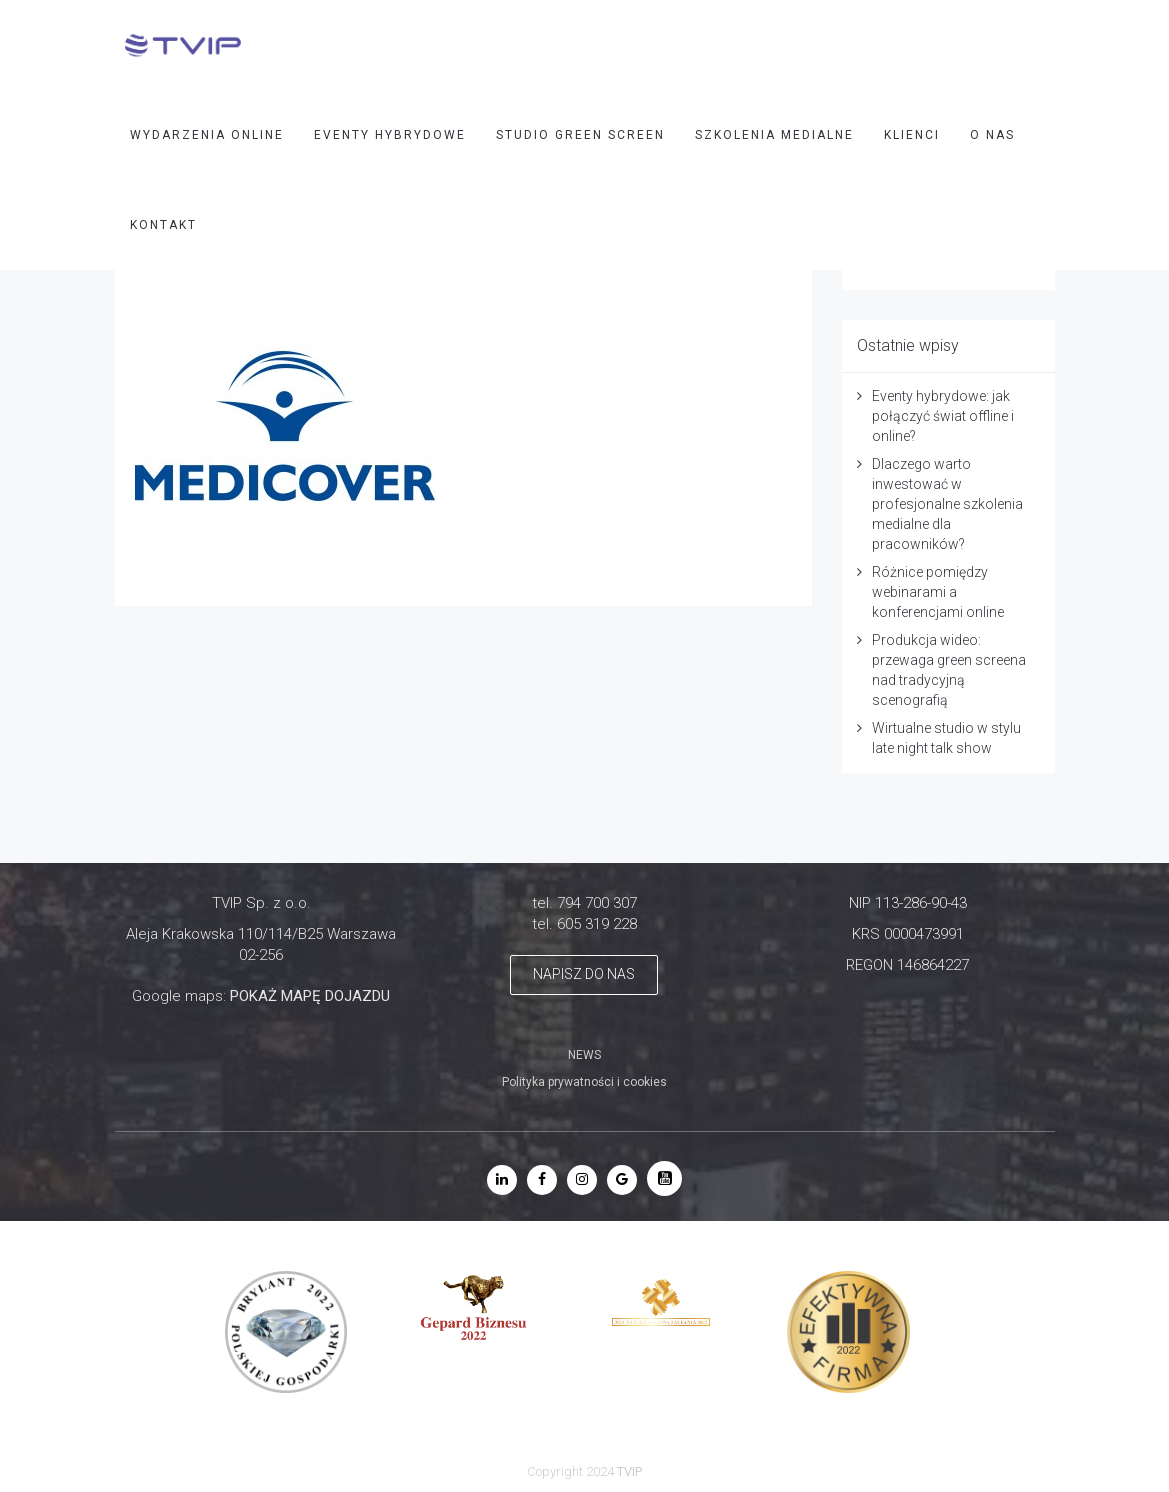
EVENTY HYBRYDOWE (390, 135)
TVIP (629, 1471)
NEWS (584, 1055)
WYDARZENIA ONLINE (207, 135)
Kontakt (163, 225)
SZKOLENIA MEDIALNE (774, 135)
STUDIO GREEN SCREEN (580, 135)
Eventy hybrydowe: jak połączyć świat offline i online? (943, 416)
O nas (992, 135)
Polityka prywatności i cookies (584, 1082)
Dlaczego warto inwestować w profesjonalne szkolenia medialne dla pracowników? (947, 504)
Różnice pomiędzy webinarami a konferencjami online (938, 592)
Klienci (912, 135)
